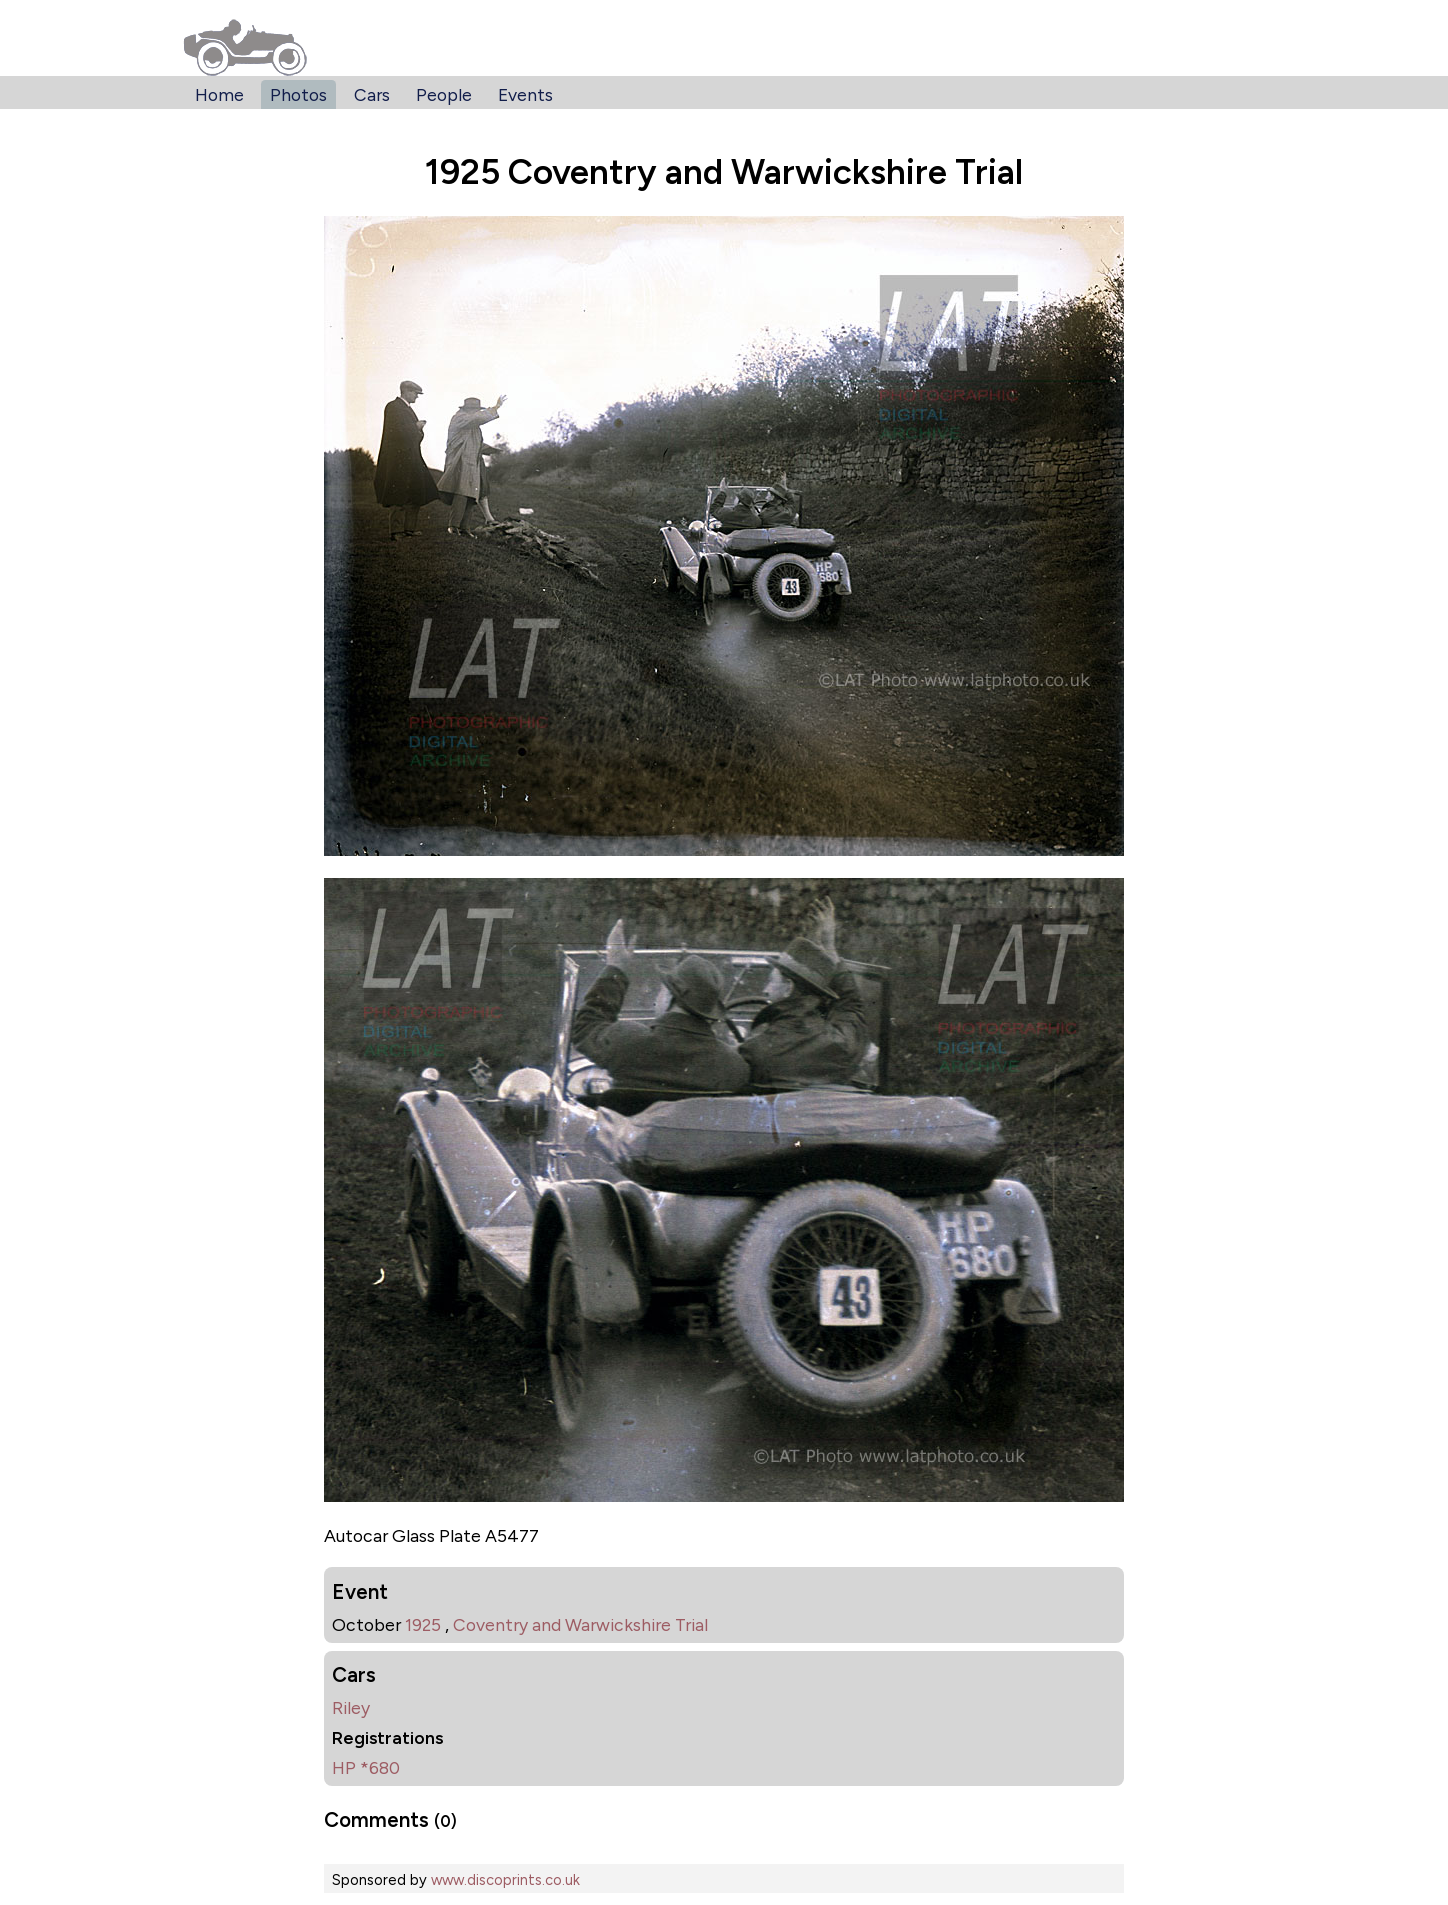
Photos (298, 94)
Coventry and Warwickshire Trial (580, 1624)
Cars (372, 94)
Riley (351, 1707)
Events (525, 94)
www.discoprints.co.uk (505, 1880)
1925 (423, 1624)
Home (219, 94)
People (444, 94)
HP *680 (366, 1767)
